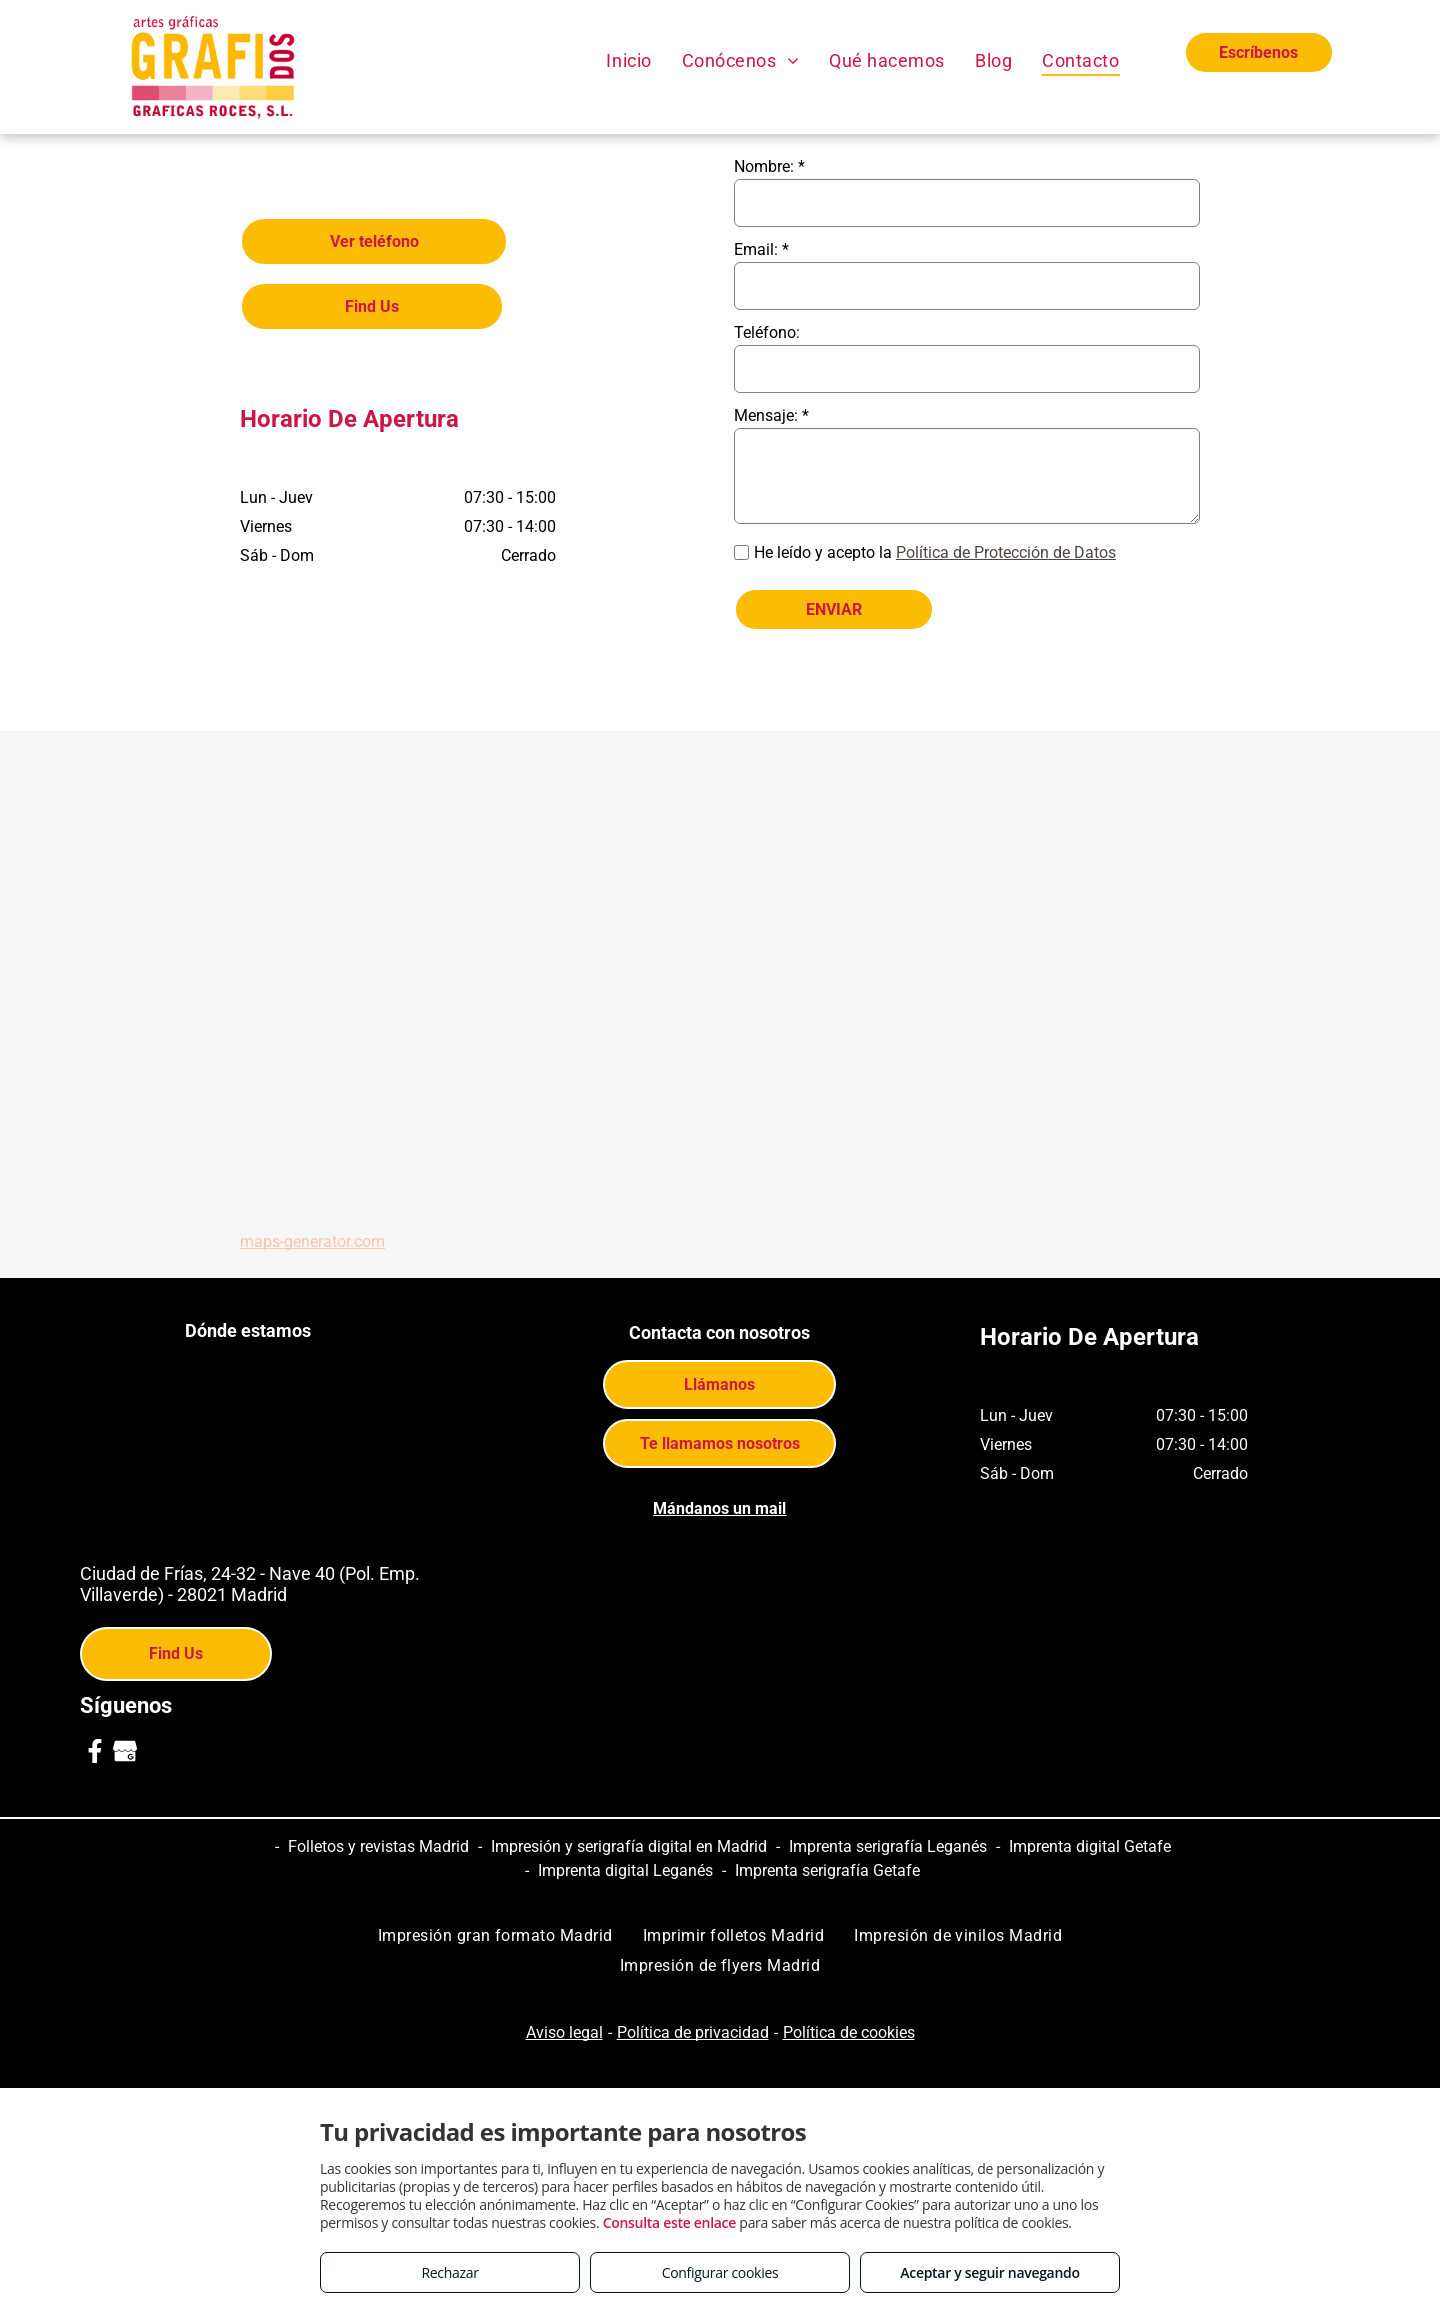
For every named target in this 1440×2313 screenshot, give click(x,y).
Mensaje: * (771, 415)
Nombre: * (769, 166)
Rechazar (449, 2272)
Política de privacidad (693, 2032)
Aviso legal (564, 2032)
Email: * (761, 249)
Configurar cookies (720, 2272)
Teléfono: (767, 332)
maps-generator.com (312, 1241)
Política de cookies (849, 2032)
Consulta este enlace (669, 2222)
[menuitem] (628, 60)
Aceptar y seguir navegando (989, 2272)
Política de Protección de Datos (1006, 552)
